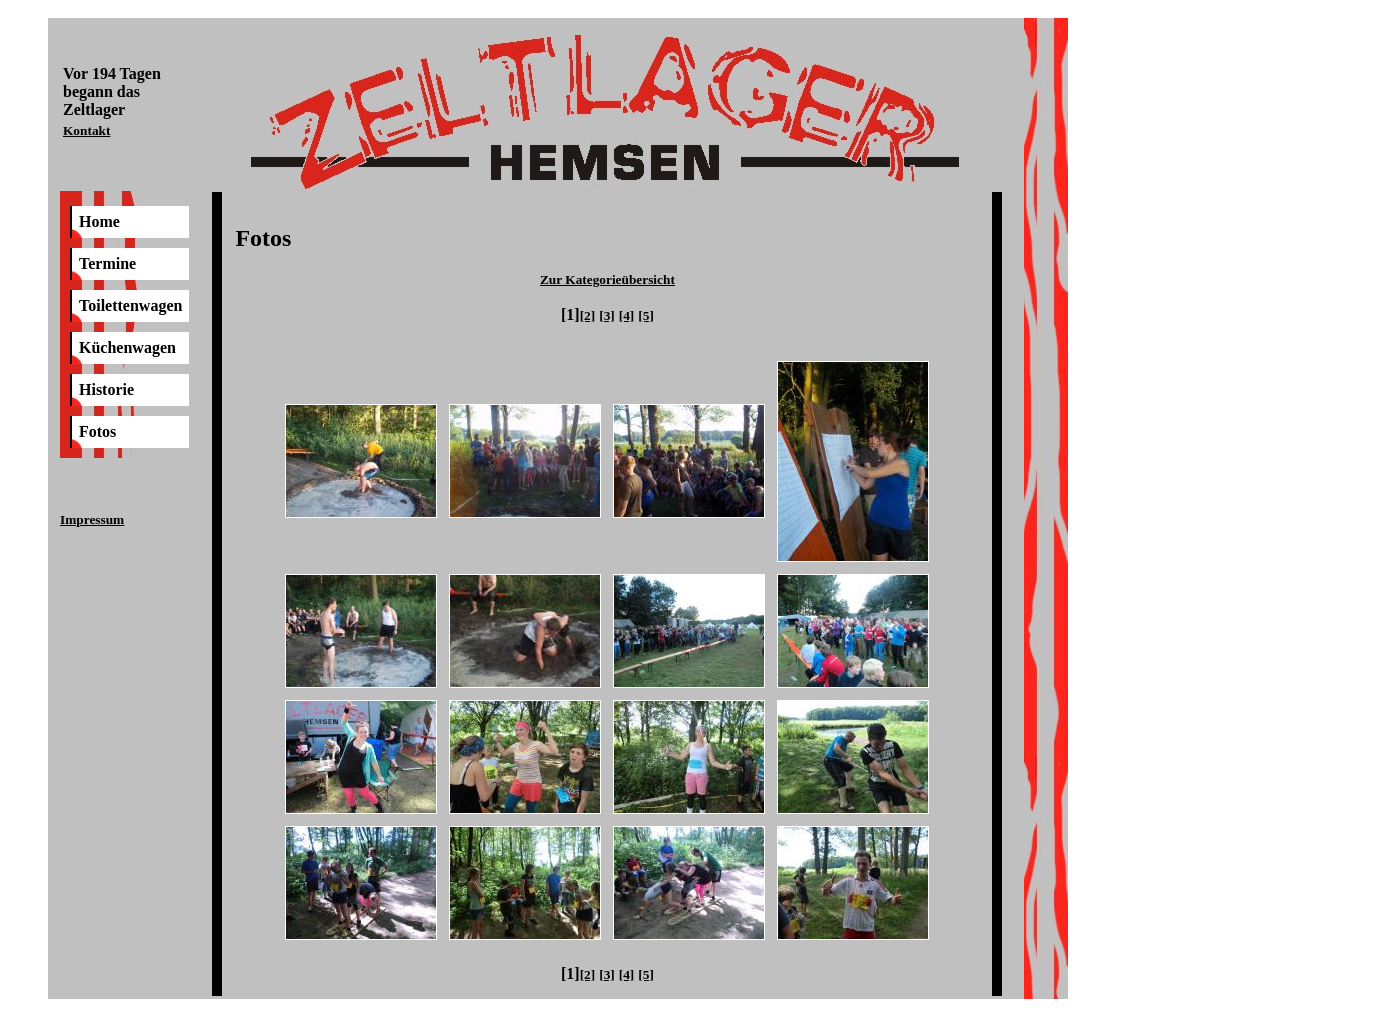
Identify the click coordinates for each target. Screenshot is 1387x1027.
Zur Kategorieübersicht (607, 279)
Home (99, 221)
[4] (627, 315)
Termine (107, 263)
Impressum (92, 519)
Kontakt (86, 130)
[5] (646, 315)
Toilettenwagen (130, 305)
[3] (607, 315)
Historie (106, 389)
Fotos (97, 431)
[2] (588, 315)
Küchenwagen (127, 347)
